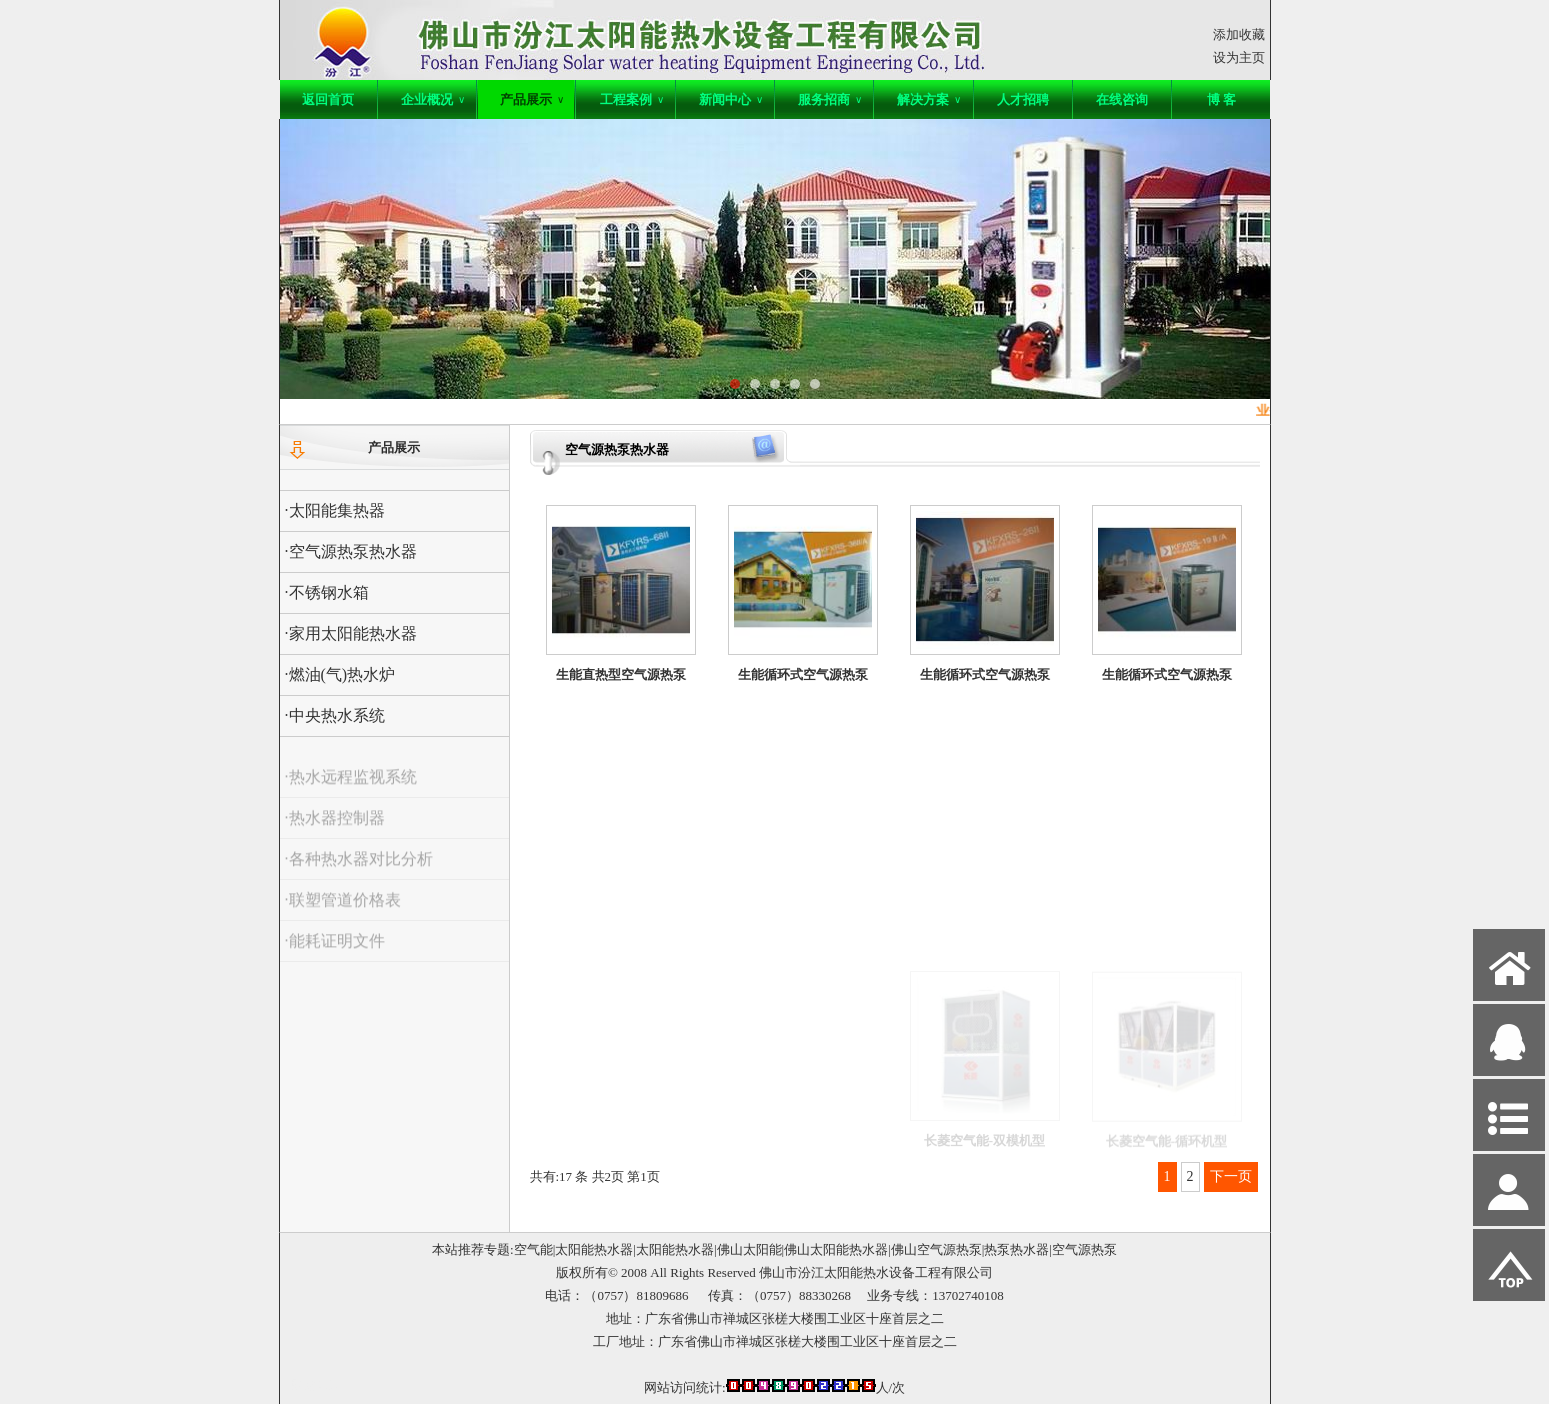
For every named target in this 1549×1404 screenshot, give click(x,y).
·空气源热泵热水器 (351, 551)
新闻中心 (731, 99)
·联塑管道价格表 (343, 913)
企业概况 (433, 99)
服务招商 (830, 99)
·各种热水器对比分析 (359, 872)
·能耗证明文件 (335, 954)
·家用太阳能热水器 (351, 633)
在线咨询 (1122, 99)
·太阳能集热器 (335, 510)
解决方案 (929, 99)
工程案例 (632, 99)
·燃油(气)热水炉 (340, 674)
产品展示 (532, 99)
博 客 (1221, 99)
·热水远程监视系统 (351, 790)
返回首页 (328, 99)
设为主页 (1239, 57)
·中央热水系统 (335, 715)
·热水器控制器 (335, 831)
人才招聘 (1023, 99)
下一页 (1231, 1176)
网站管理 (316, 1385)
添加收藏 (1239, 34)
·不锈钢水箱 (327, 592)
